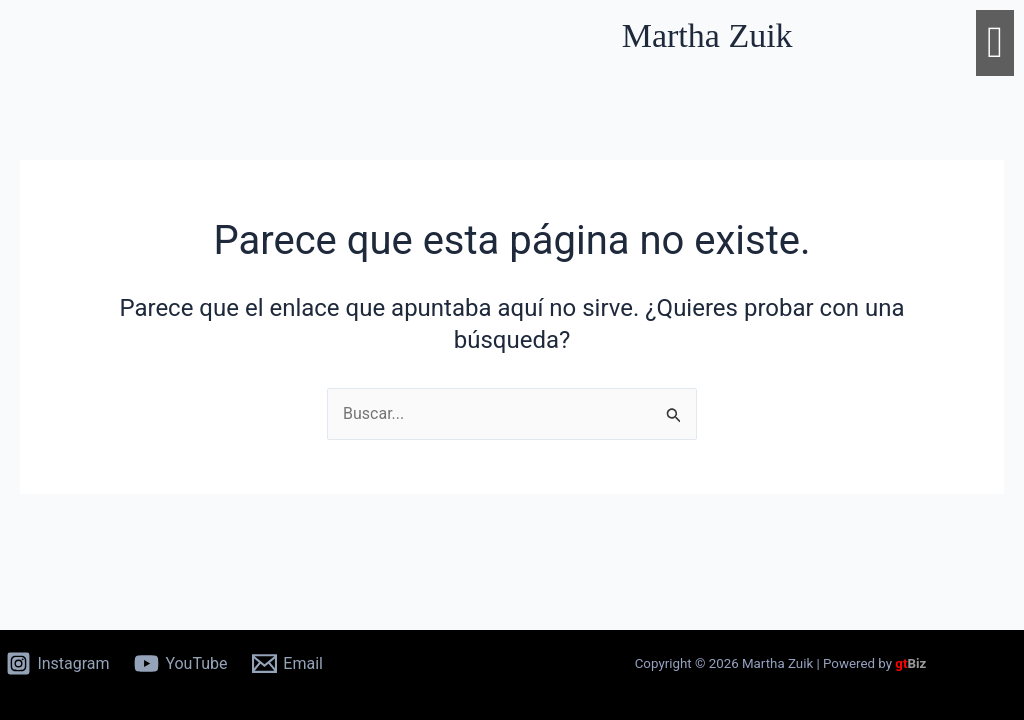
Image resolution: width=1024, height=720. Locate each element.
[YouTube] (181, 663)
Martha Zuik (707, 35)
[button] (995, 43)
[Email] (287, 663)
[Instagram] (58, 663)
